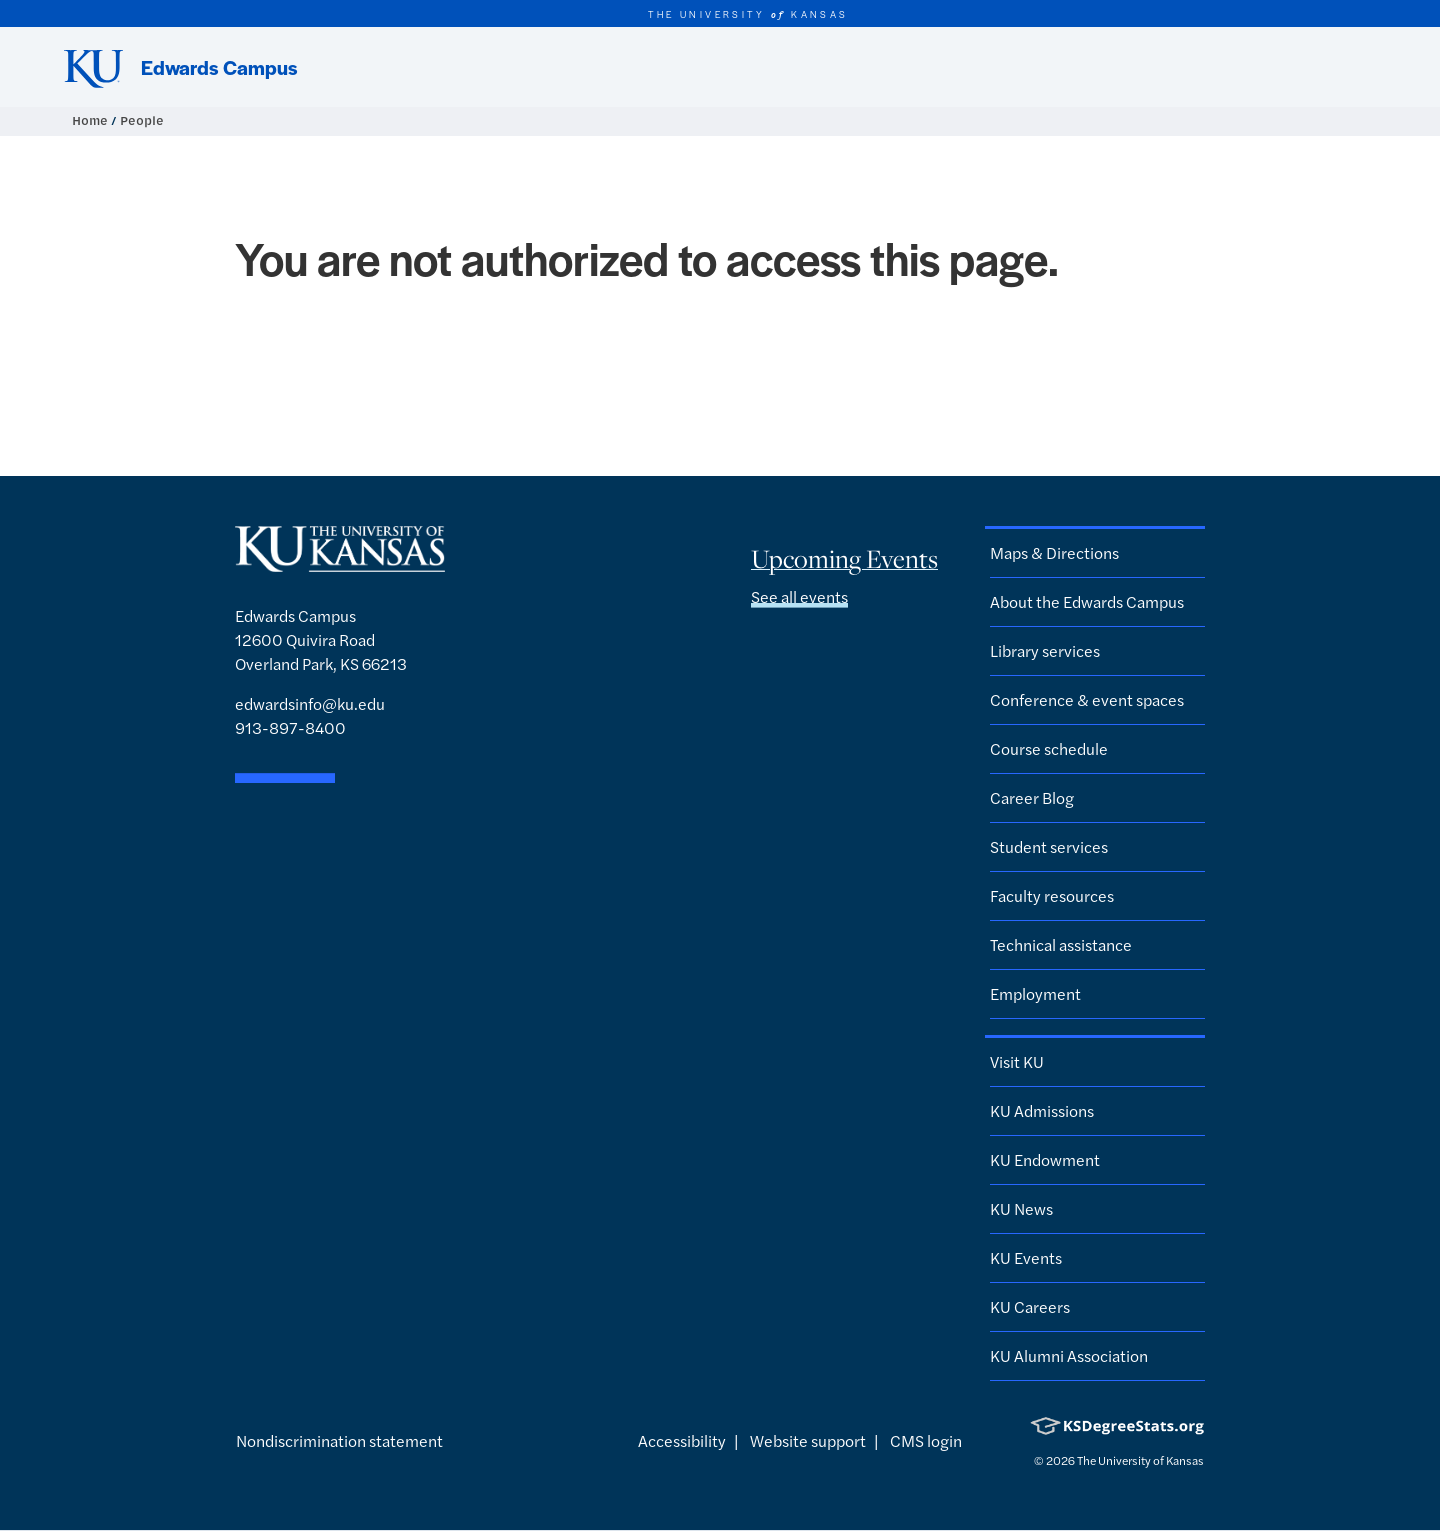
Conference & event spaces (1087, 699)
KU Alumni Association (1069, 1355)
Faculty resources (1052, 895)
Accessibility (682, 1440)
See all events (799, 596)
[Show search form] (1352, 67)
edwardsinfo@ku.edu (310, 703)
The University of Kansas (1140, 1460)
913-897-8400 (290, 727)
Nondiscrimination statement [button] (339, 1440)
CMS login (926, 1440)
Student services (1049, 846)
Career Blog (1032, 797)
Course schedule (1049, 748)
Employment (1035, 993)
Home (91, 120)
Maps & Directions (1054, 552)
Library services (1045, 650)
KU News (1021, 1208)
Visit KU (1017, 1061)
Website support (808, 1440)
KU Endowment (1045, 1159)
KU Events (1026, 1257)
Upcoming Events (844, 559)
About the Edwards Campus (1087, 601)
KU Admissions (1042, 1110)
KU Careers (1030, 1306)
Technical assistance (1061, 944)
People (142, 120)
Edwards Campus (219, 67)
